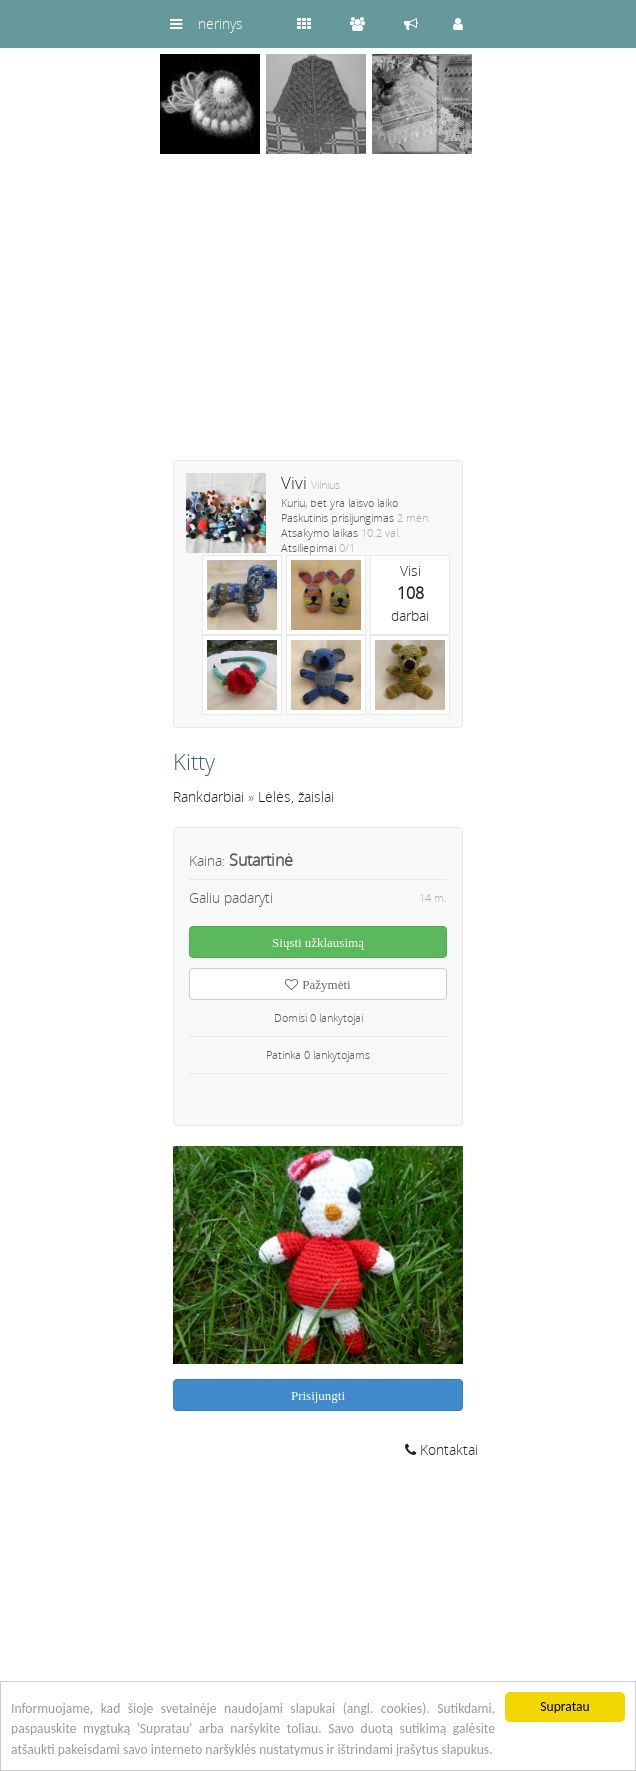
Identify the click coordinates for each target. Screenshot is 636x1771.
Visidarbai (410, 593)
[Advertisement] (318, 320)
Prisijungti (318, 1395)
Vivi (294, 482)
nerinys (220, 23)
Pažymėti (317, 984)
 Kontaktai (441, 1449)
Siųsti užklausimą (318, 942)
